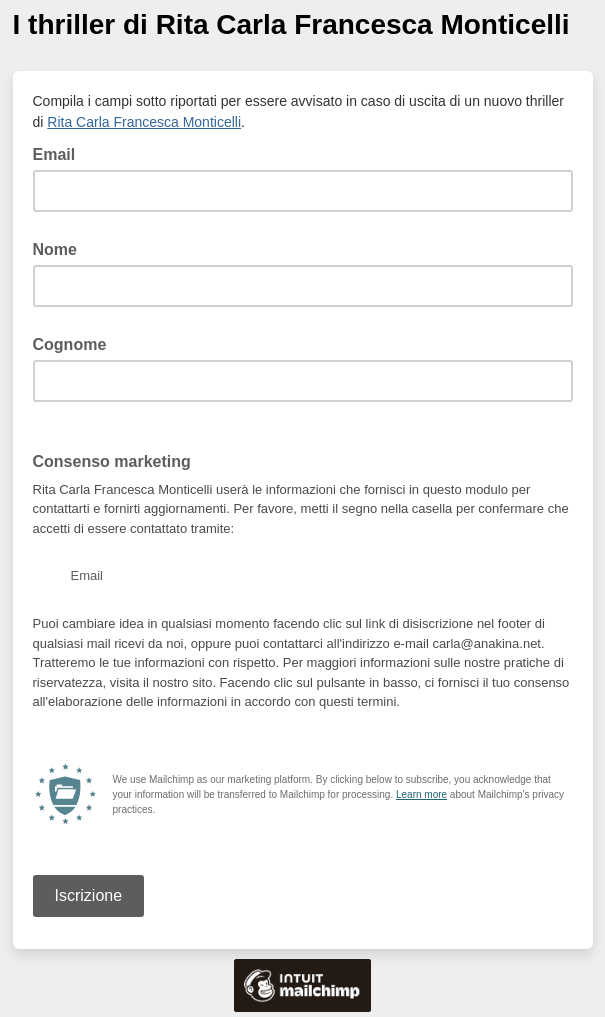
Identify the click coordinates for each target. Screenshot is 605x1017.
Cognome (70, 344)
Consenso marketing (112, 461)
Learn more (421, 794)
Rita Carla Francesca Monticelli (144, 122)
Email (60, 153)
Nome (55, 249)
